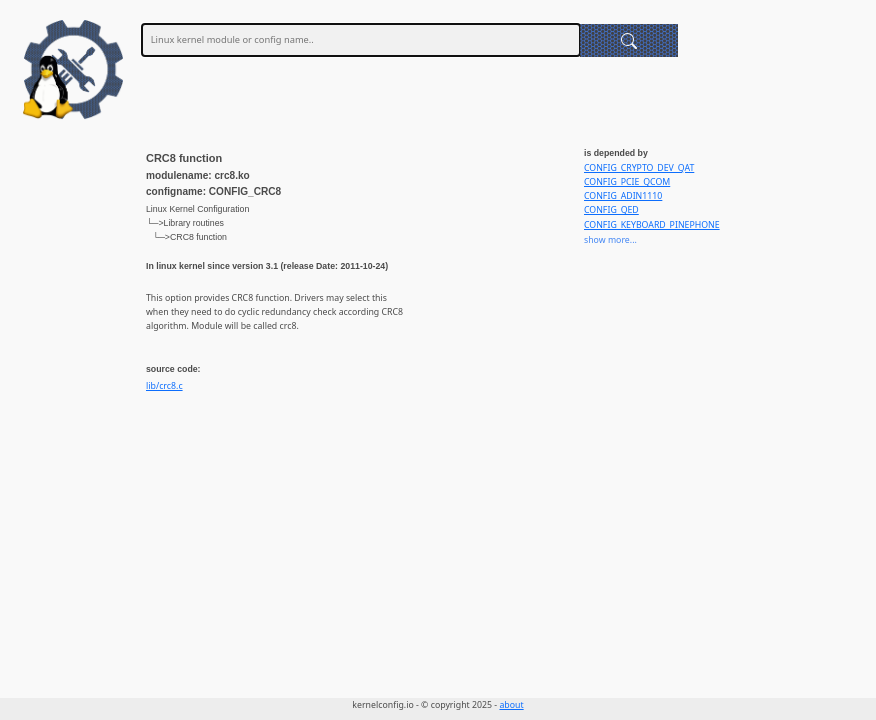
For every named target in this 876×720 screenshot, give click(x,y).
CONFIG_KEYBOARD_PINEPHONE (652, 225)
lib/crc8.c (164, 386)
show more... (610, 240)
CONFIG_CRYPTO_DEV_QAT (639, 168)
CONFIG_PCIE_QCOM (627, 182)
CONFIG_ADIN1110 (623, 196)
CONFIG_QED (611, 210)
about (511, 705)
